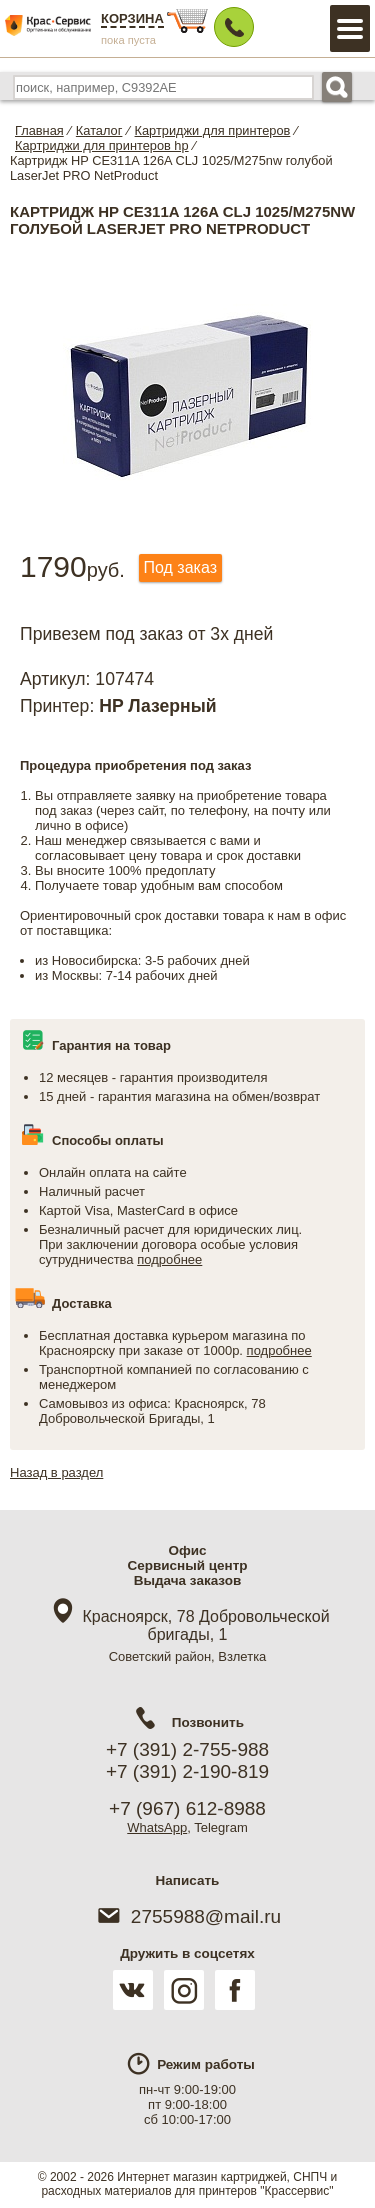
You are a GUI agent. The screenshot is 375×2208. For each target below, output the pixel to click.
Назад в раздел (56, 1472)
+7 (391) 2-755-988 (187, 1749)
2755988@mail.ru (187, 1916)
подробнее (169, 1259)
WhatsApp (157, 1827)
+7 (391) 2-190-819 (187, 1771)
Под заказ (180, 567)
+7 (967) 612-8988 (187, 1808)
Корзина (132, 18)
